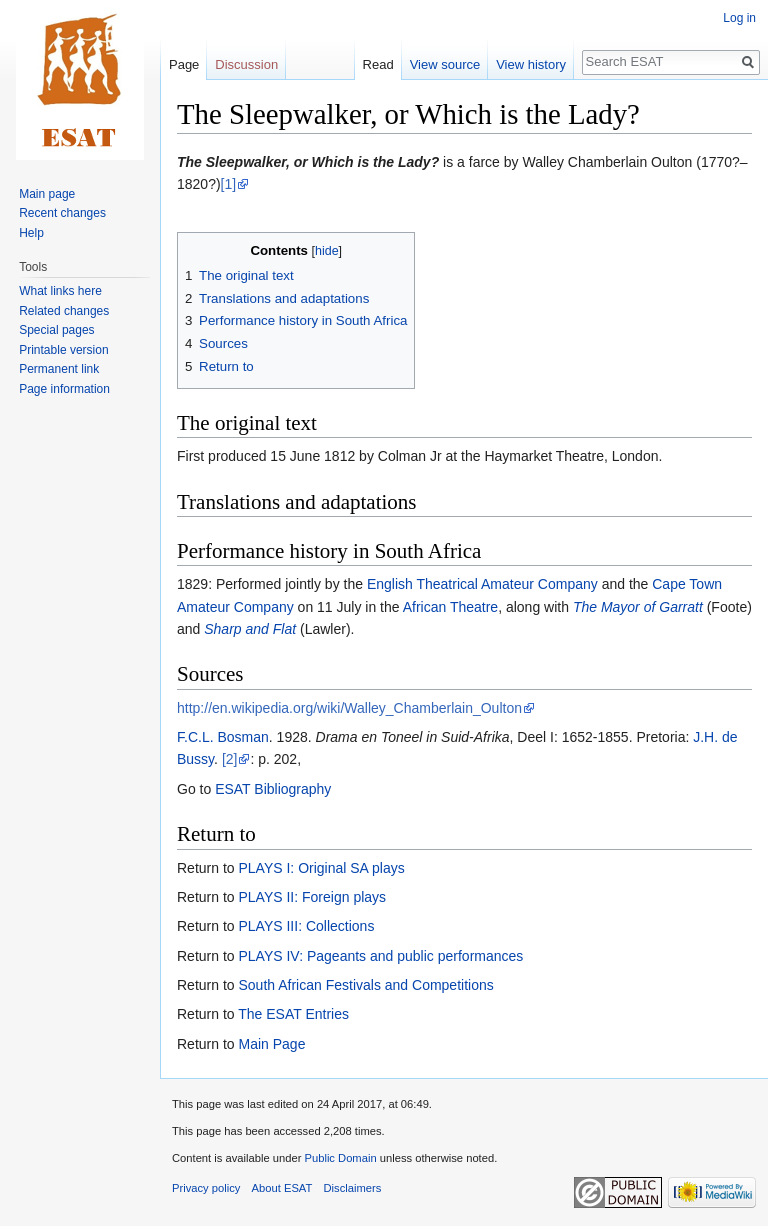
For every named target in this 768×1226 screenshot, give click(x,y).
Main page (47, 194)
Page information (64, 389)
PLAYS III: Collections (306, 926)
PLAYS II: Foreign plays (312, 897)
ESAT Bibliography (273, 789)
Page (184, 64)
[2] (230, 759)
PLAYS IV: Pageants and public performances (380, 956)
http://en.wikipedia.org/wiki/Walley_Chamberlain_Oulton (349, 708)
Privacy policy (206, 1188)
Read (378, 64)
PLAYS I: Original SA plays (321, 868)
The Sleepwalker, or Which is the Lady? (308, 162)
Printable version (63, 350)
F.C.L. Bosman (223, 737)
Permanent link (59, 369)
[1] (229, 184)
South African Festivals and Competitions (365, 985)
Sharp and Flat (250, 629)
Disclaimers (353, 1188)
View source (445, 64)
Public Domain (340, 1158)
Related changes (64, 311)
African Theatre (450, 607)
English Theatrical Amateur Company (482, 584)
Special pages (56, 330)
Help (31, 233)
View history (531, 64)
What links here (60, 291)
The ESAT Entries (293, 1014)
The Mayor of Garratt (638, 607)
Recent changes (62, 213)
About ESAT (282, 1188)
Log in (739, 18)
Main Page (271, 1044)
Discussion (246, 64)
